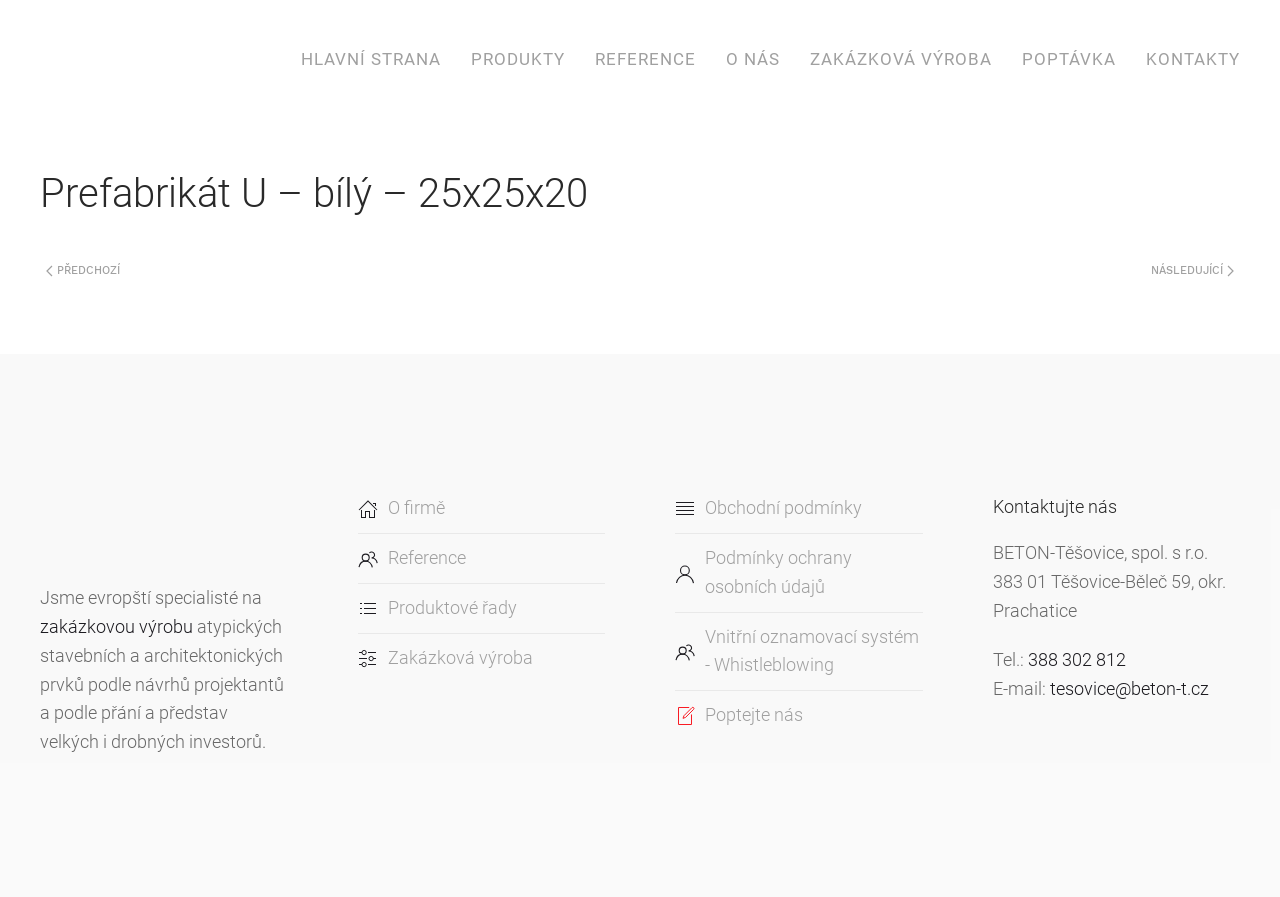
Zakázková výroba (901, 59)
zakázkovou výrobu (116, 626)
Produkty (518, 59)
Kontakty (1193, 59)
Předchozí (83, 270)
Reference (645, 59)
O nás (753, 59)
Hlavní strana (371, 59)
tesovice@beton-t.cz (1129, 688)
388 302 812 (1077, 659)
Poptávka (1069, 59)
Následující (1192, 270)
